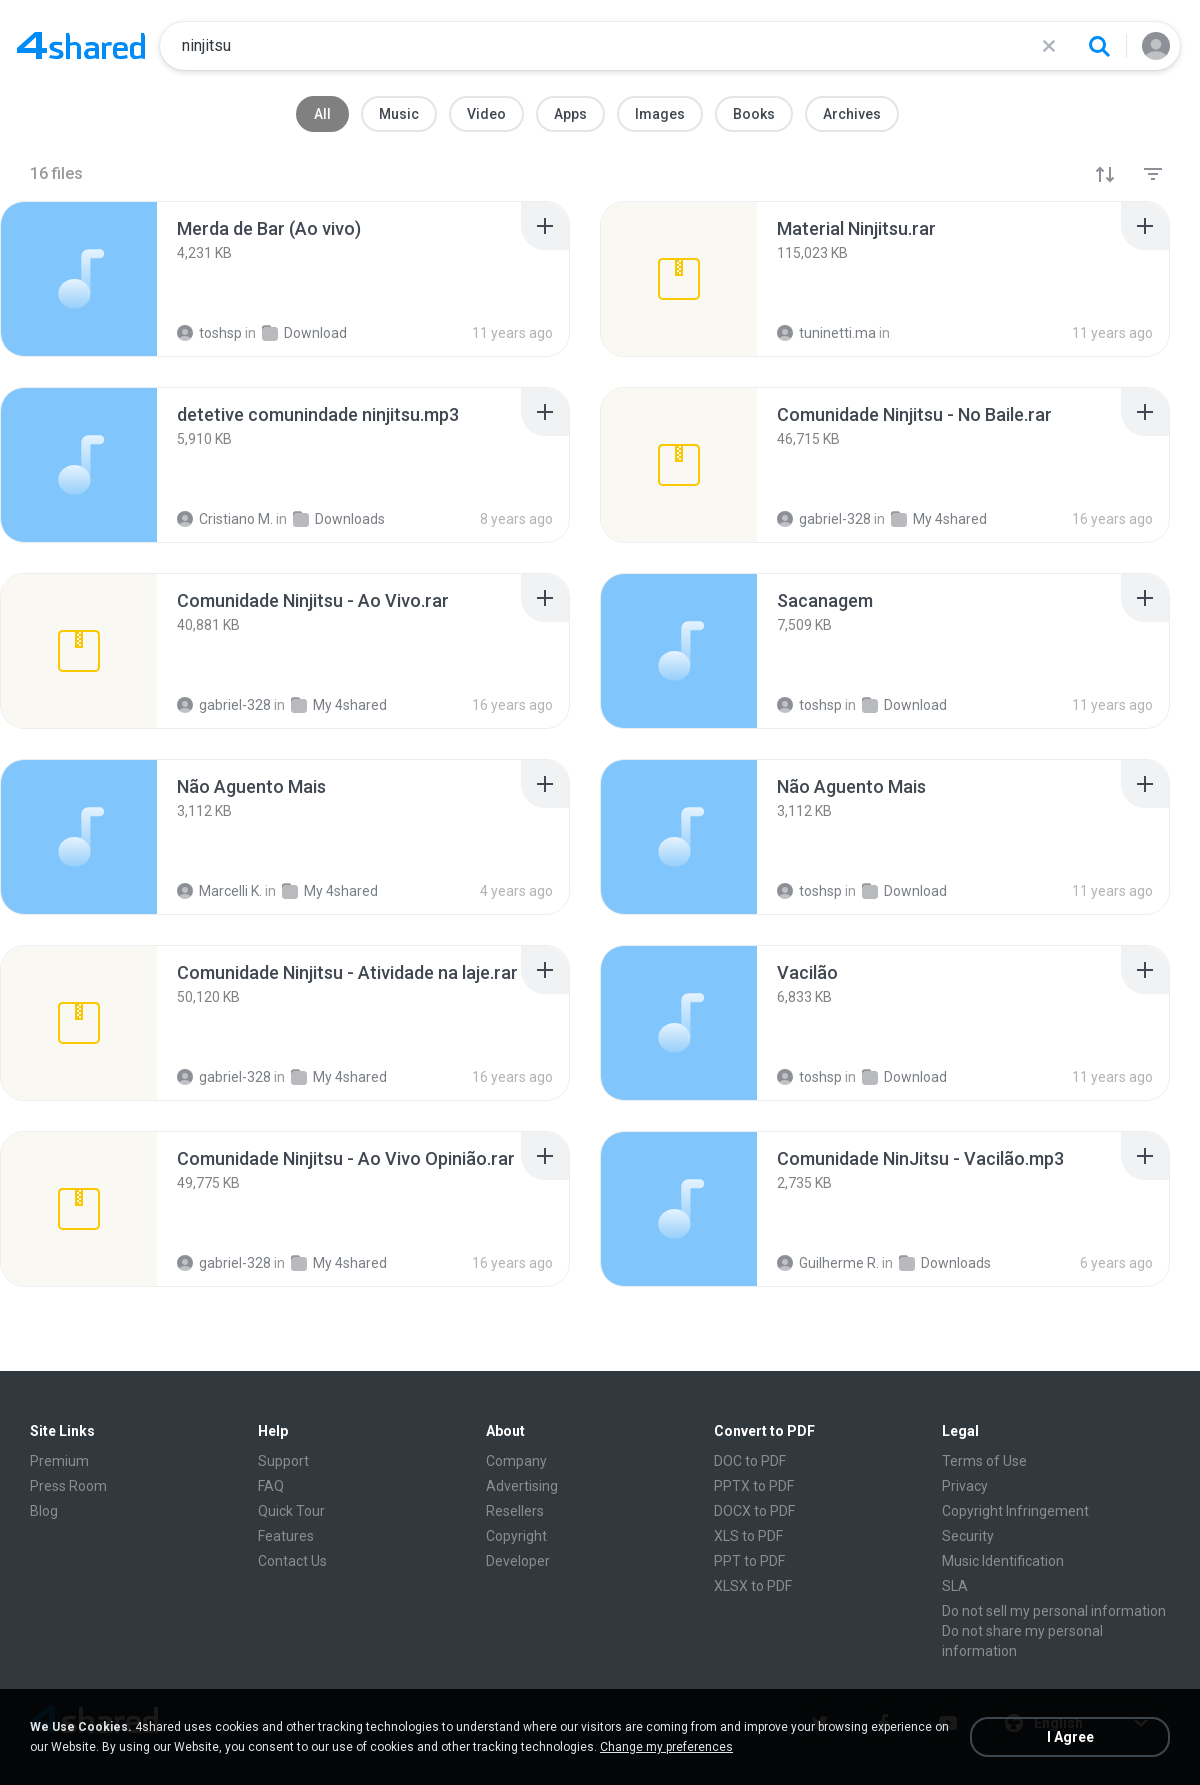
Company (516, 1461)
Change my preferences (666, 1747)
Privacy (965, 1486)
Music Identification (1003, 1561)
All (322, 114)
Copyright (516, 1536)
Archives (852, 114)
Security (968, 1536)
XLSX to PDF (753, 1586)
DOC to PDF (750, 1461)
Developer (518, 1561)
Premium (59, 1461)
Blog (44, 1511)
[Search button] (1099, 46)
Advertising (522, 1486)
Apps (570, 114)
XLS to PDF (748, 1536)
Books (754, 114)
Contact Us (292, 1561)
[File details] (79, 279)
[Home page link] (81, 46)
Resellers (515, 1511)
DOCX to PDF (754, 1511)
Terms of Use (984, 1461)
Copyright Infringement (1015, 1511)
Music (399, 114)
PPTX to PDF (754, 1486)
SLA (955, 1586)
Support (283, 1461)
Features (286, 1536)
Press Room (68, 1486)
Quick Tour (291, 1511)
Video (486, 114)
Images (660, 114)
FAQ (271, 1486)
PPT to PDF (749, 1561)
